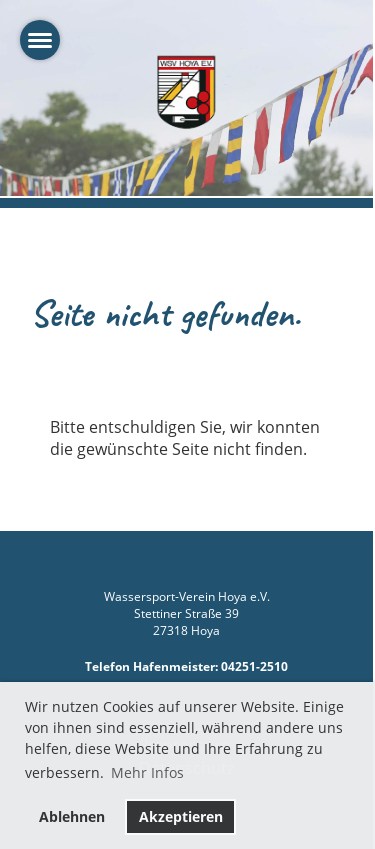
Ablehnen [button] (72, 816)
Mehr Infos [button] (147, 772)
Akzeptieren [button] (181, 816)
